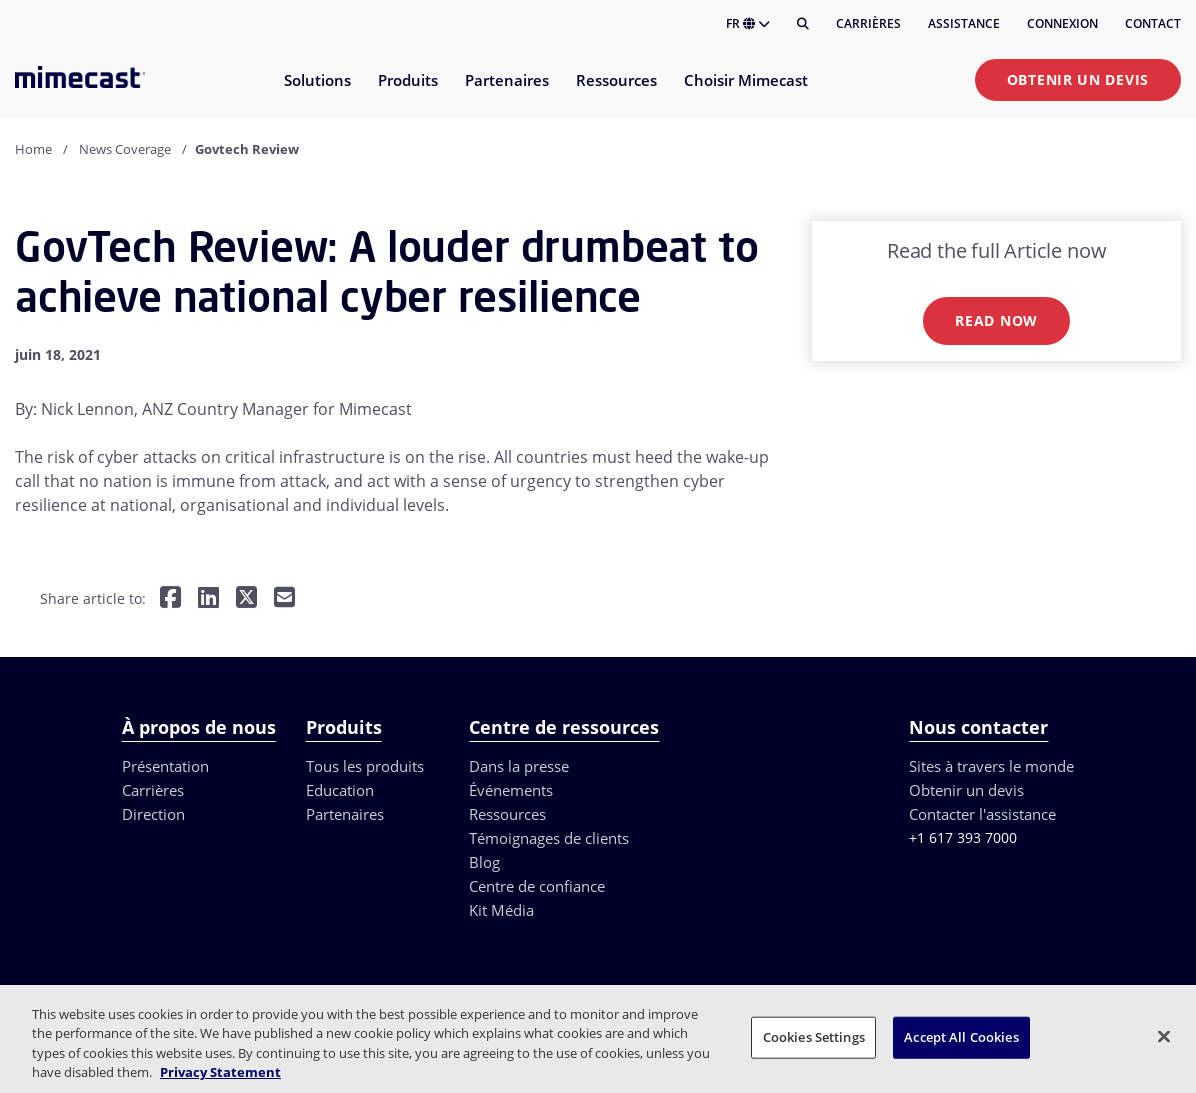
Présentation (165, 766)
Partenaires (345, 814)
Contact (1153, 23)
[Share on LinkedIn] (208, 599)
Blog (484, 862)
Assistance (964, 23)
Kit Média (501, 910)
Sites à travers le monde (991, 766)
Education (340, 790)
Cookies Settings (814, 1037)
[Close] (1164, 1036)
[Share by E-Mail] (284, 599)
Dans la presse (519, 766)
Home (33, 149)
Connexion (1062, 23)
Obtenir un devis (1078, 79)
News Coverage (125, 149)
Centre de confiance (537, 886)
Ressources (507, 814)
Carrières (868, 23)
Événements (511, 790)
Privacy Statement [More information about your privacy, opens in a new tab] (220, 1072)
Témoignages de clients (549, 838)
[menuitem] (316, 92)
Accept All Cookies (961, 1037)
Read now (996, 320)
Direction (153, 814)
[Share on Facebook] (170, 599)
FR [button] (748, 23)
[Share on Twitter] (246, 599)
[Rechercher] (803, 24)
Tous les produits (365, 766)
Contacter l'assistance (982, 814)
